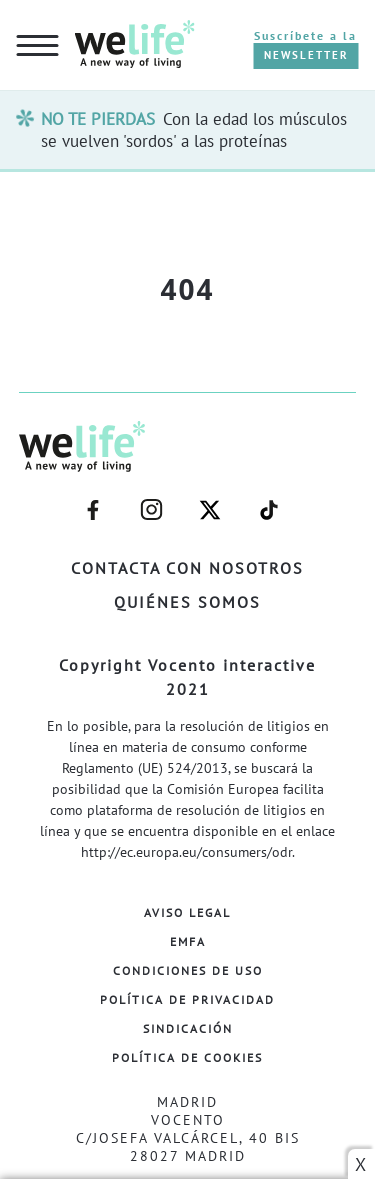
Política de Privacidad (187, 999)
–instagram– (151, 510)
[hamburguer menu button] (38, 47)
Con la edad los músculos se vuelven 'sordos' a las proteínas (194, 130)
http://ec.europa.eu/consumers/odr (186, 852)
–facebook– (93, 510)
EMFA (188, 941)
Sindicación (188, 1028)
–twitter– (210, 510)
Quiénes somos (187, 602)
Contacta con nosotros (187, 568)
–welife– (269, 510)
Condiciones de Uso (188, 970)
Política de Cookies (187, 1057)
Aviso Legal (187, 912)
